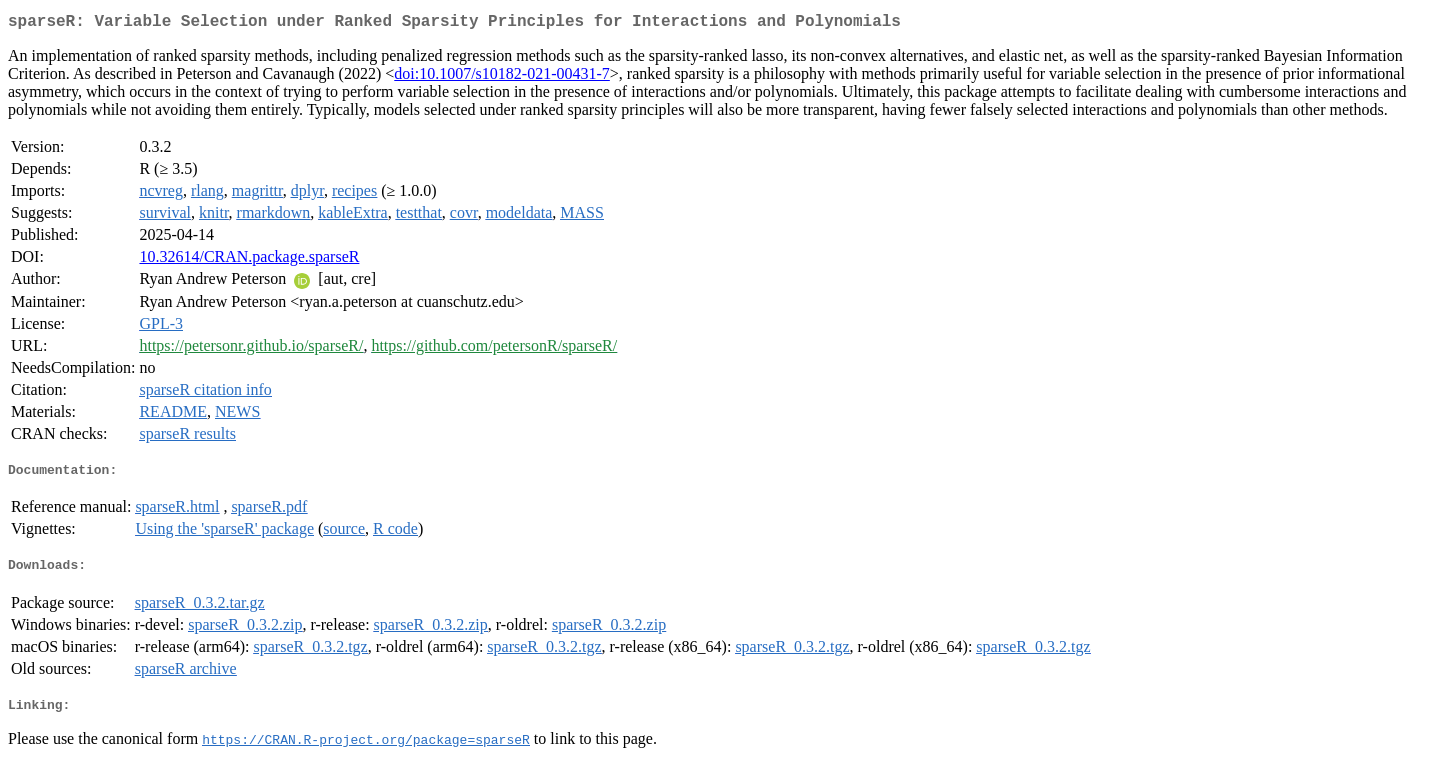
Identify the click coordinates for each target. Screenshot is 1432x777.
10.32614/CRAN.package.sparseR (249, 260)
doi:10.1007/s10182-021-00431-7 (502, 77)
